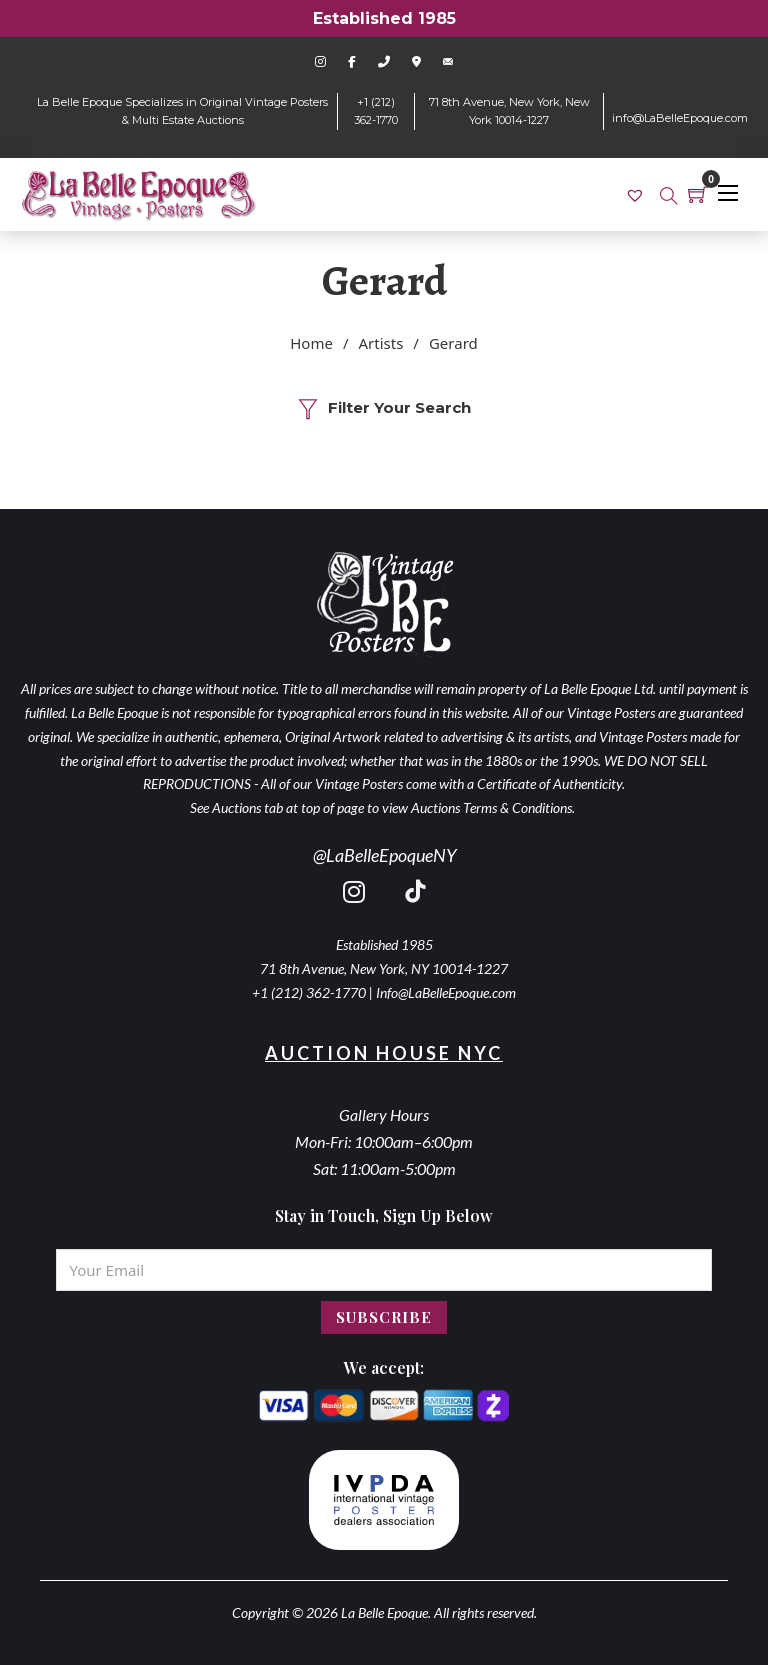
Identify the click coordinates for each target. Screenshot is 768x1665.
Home (311, 343)
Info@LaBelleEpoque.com (446, 992)
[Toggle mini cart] (698, 194)
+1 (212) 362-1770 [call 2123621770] (309, 992)
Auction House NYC (384, 1053)
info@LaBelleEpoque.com (680, 118)
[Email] (383, 1270)
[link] (637, 194)
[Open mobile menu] (728, 193)
